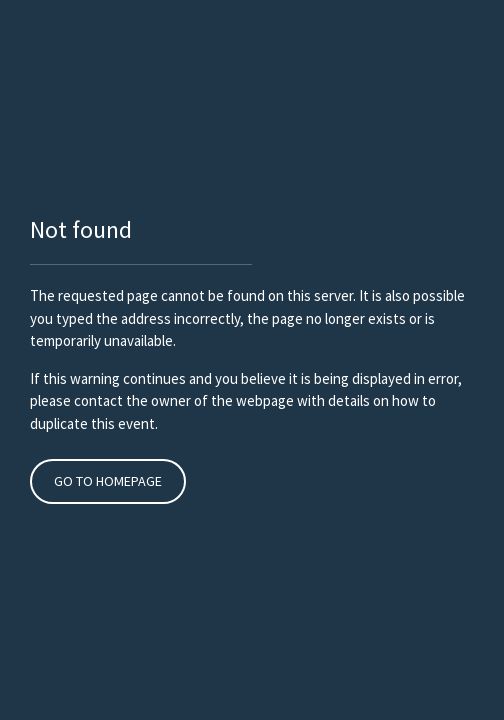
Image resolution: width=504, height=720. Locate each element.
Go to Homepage (108, 481)
